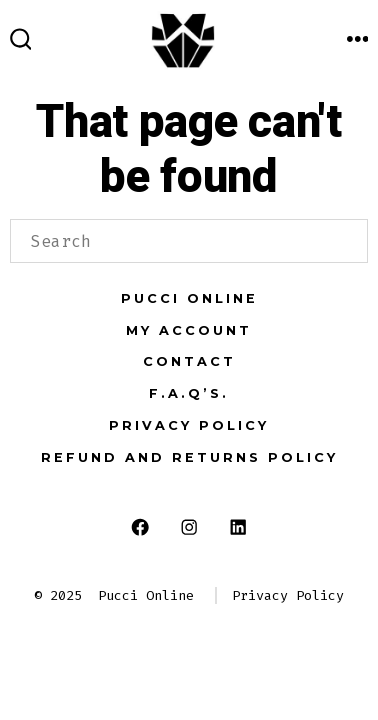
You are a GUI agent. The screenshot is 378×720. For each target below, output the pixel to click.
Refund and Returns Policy (189, 457)
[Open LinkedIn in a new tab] (237, 526)
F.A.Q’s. (189, 393)
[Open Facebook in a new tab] (140, 526)
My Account (189, 330)
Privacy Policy (189, 425)
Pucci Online (189, 298)
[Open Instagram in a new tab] (189, 526)
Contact (189, 361)
